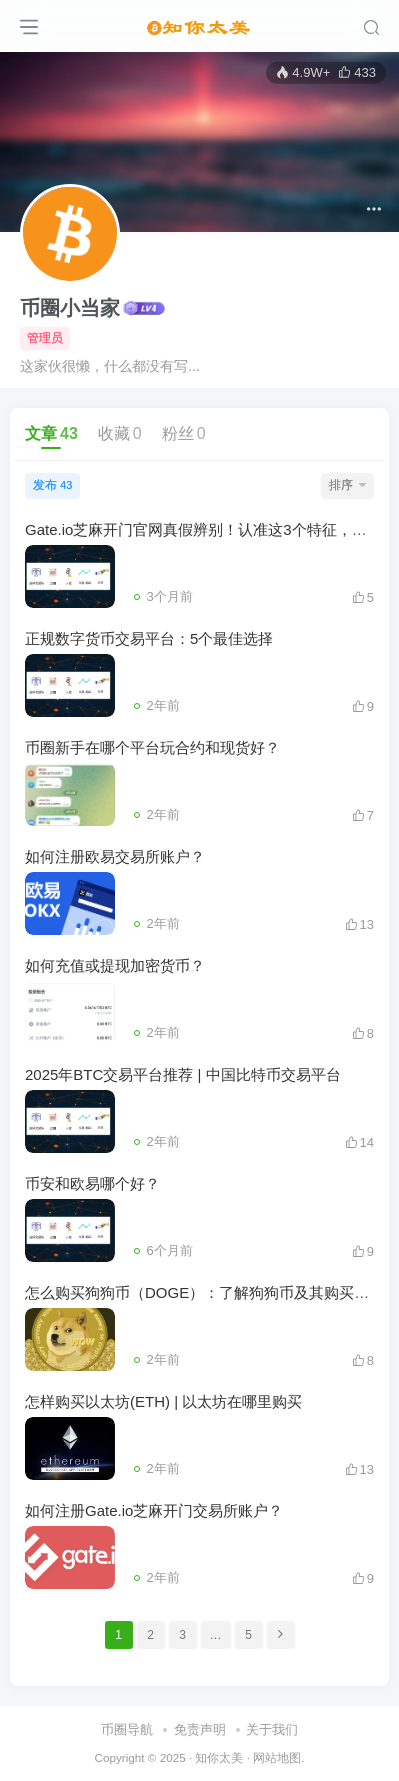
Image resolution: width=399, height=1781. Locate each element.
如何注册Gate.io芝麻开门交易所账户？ (154, 1510)
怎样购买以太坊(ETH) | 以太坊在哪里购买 (163, 1401)
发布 (52, 485)
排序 (347, 485)
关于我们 (272, 1729)
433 (357, 72)
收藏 (120, 433)
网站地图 (277, 1757)
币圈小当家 (70, 308)
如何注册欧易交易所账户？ (115, 856)
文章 (51, 433)
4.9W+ (303, 72)
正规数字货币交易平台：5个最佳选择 (149, 638)
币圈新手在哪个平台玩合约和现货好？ (152, 747)
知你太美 (219, 1757)
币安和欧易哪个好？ (92, 1183)
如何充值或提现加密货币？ (115, 965)
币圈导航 (127, 1729)
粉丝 (184, 433)
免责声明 (200, 1729)
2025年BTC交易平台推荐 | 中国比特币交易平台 (183, 1074)
